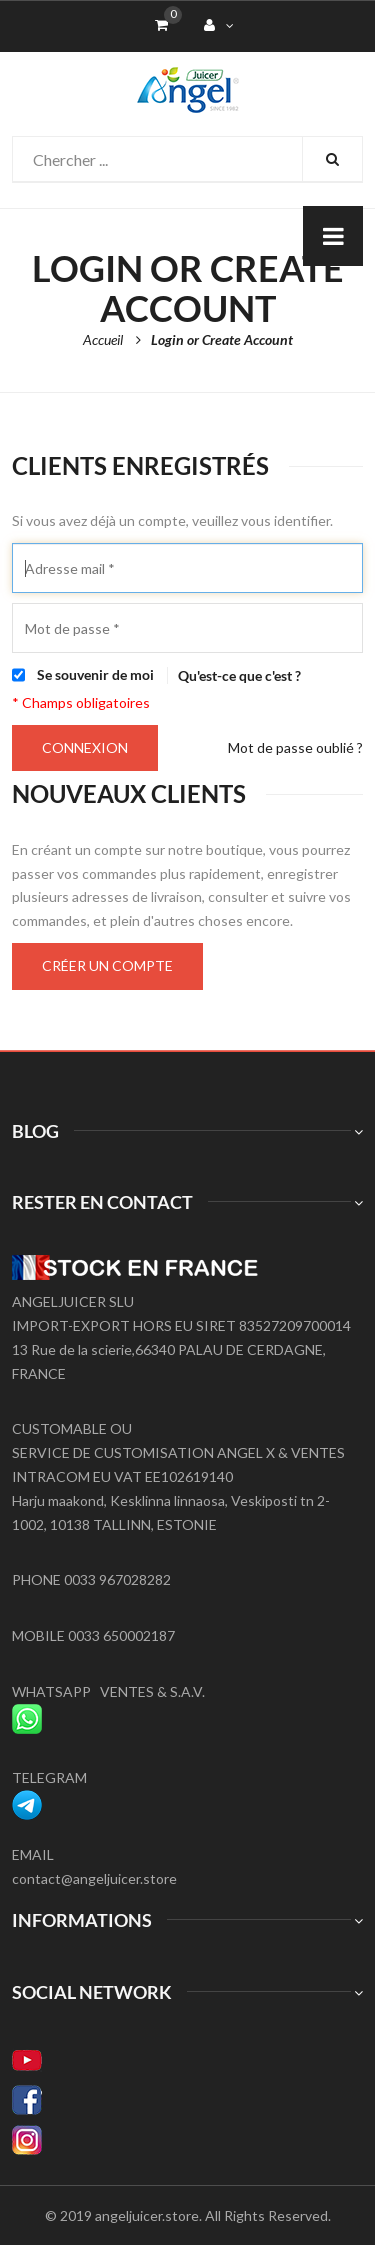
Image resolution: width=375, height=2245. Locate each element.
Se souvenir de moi (95, 674)
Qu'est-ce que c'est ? (239, 675)
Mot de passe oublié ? (295, 747)
